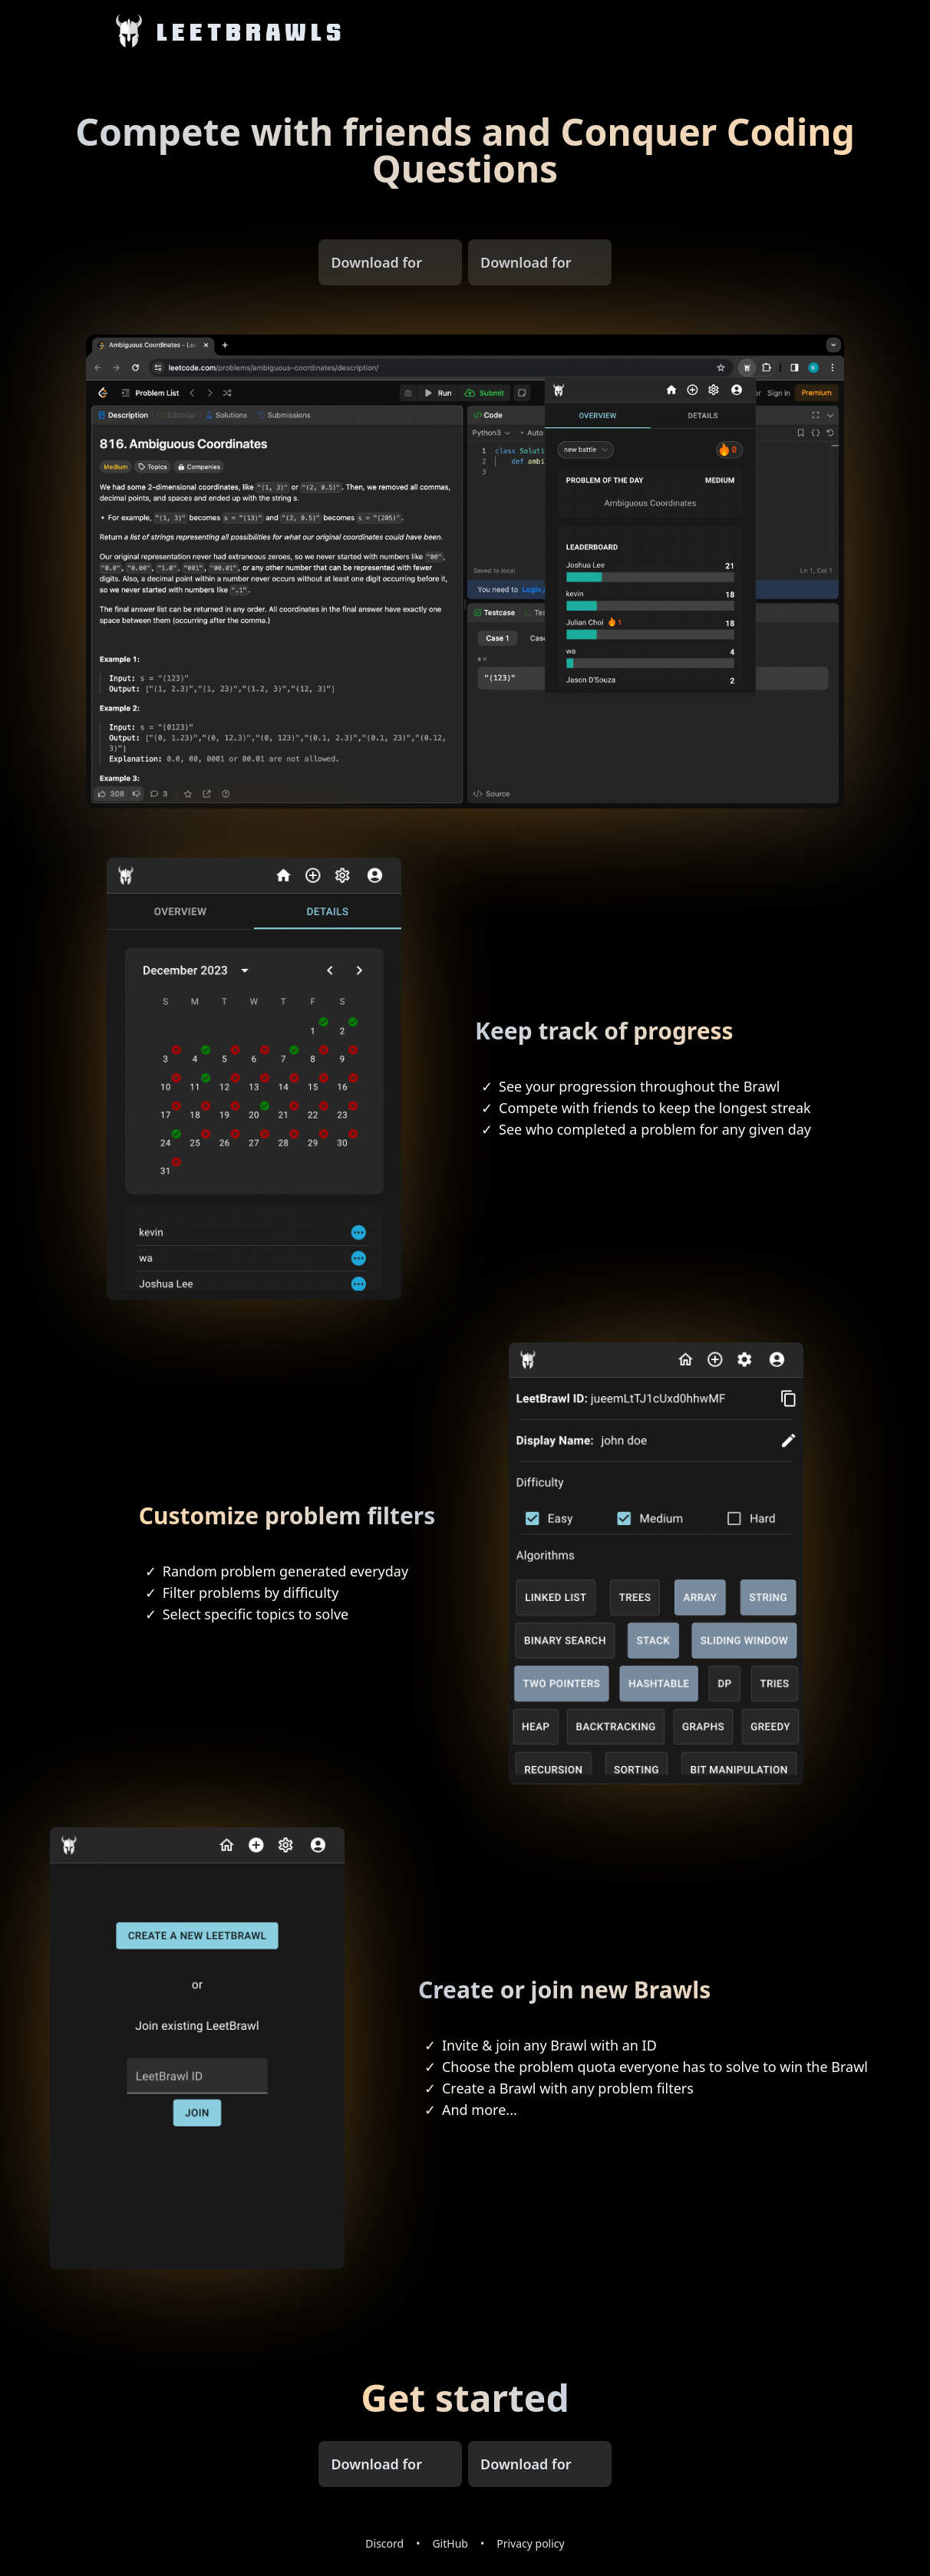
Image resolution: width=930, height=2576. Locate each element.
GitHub (450, 2543)
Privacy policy (530, 2543)
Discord (384, 2543)
